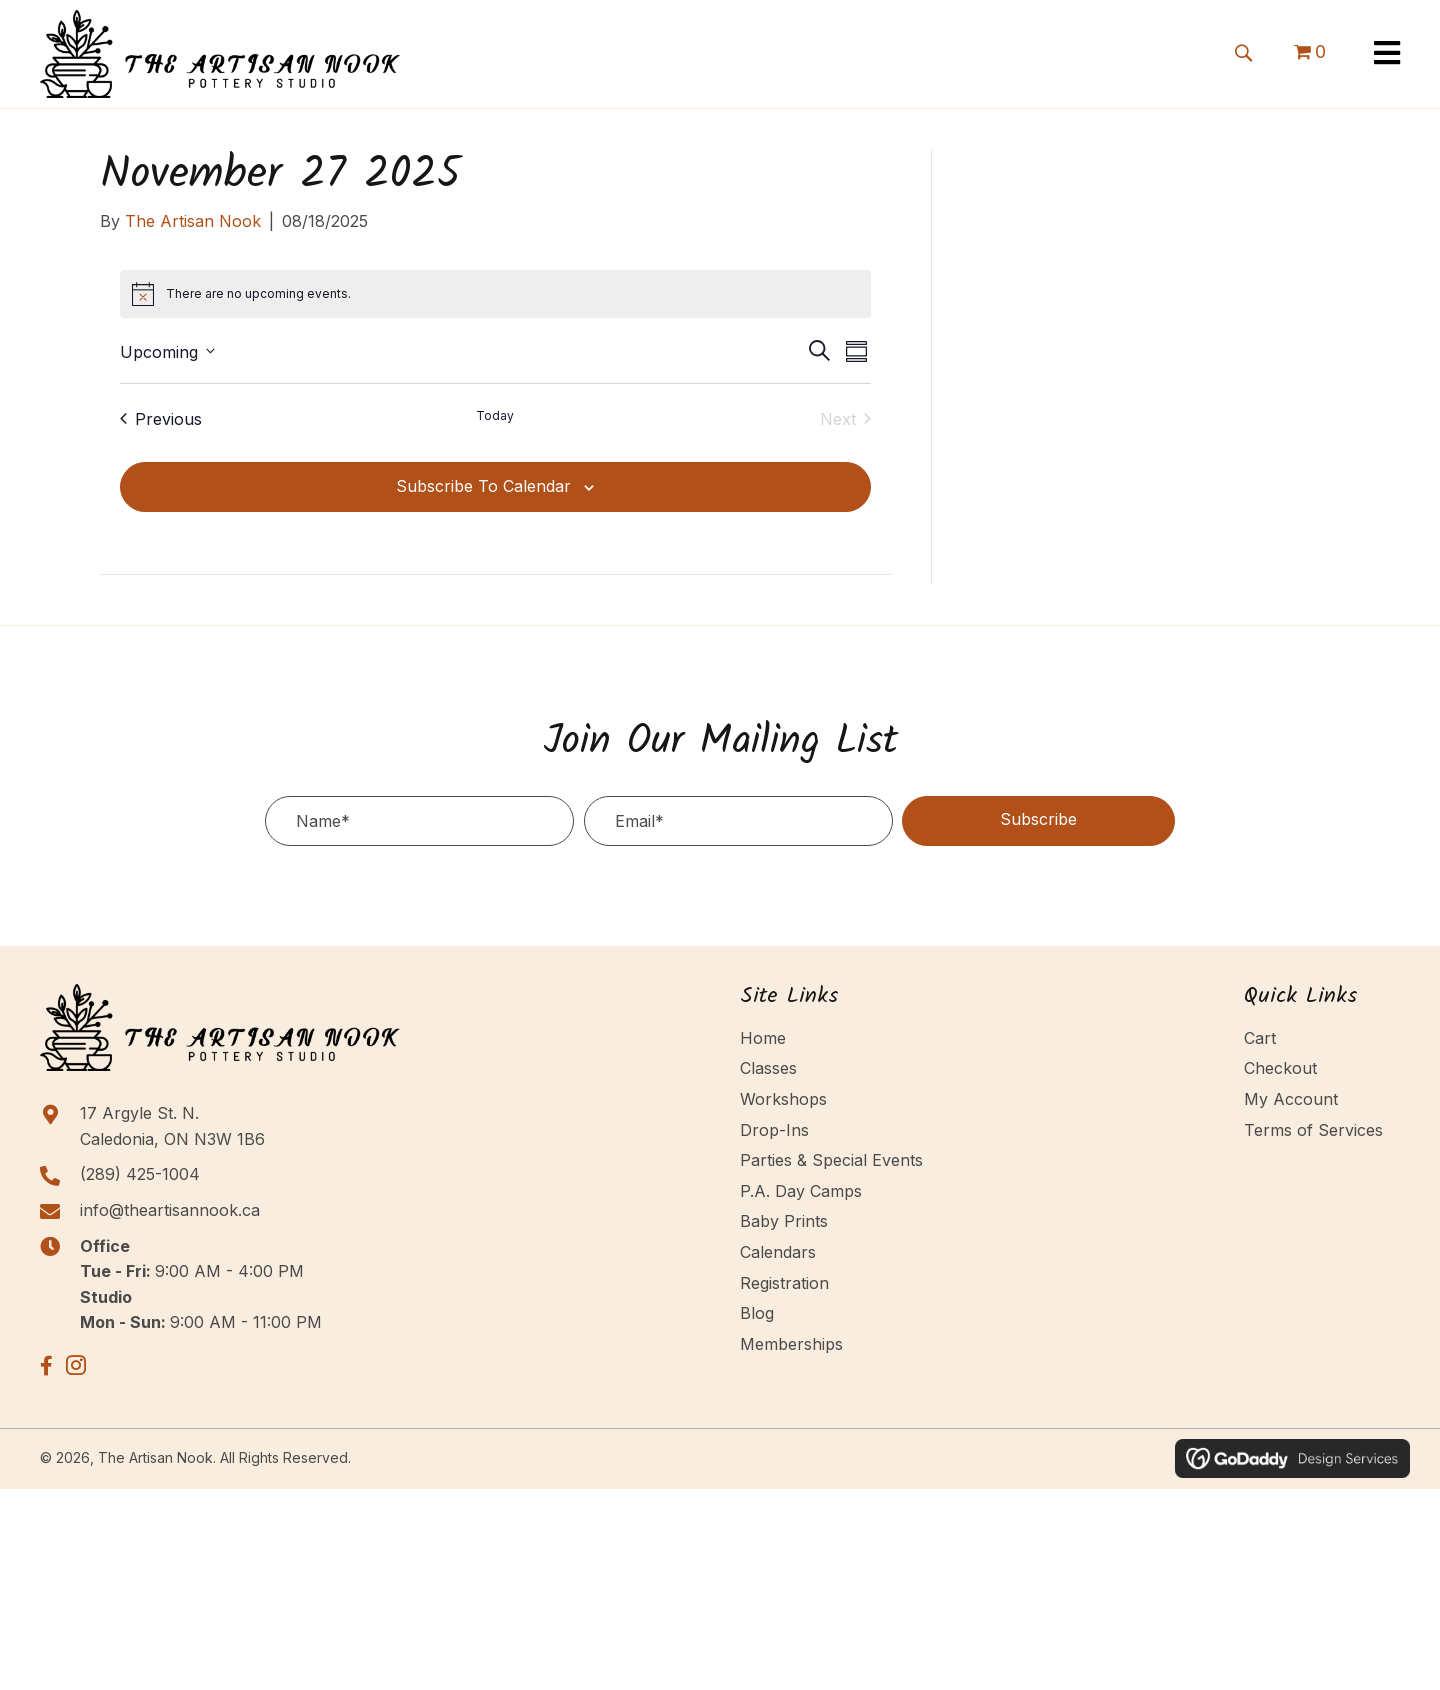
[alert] (496, 294)
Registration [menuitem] (784, 1283)
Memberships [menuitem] (791, 1344)
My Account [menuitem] (1291, 1099)
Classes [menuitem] (768, 1068)
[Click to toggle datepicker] (167, 350)
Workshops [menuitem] (783, 1099)
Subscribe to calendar (483, 486)
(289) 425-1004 (140, 1174)
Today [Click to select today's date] (495, 415)
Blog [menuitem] (757, 1313)
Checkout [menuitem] (1280, 1068)
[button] (1243, 51)
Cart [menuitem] (1260, 1038)
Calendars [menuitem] (778, 1252)
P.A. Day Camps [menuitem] (801, 1191)
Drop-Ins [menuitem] (774, 1130)
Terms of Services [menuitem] (1313, 1130)
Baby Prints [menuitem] (784, 1221)
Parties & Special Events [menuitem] (831, 1160)
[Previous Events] (161, 419)
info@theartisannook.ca (170, 1210)
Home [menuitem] (763, 1038)
